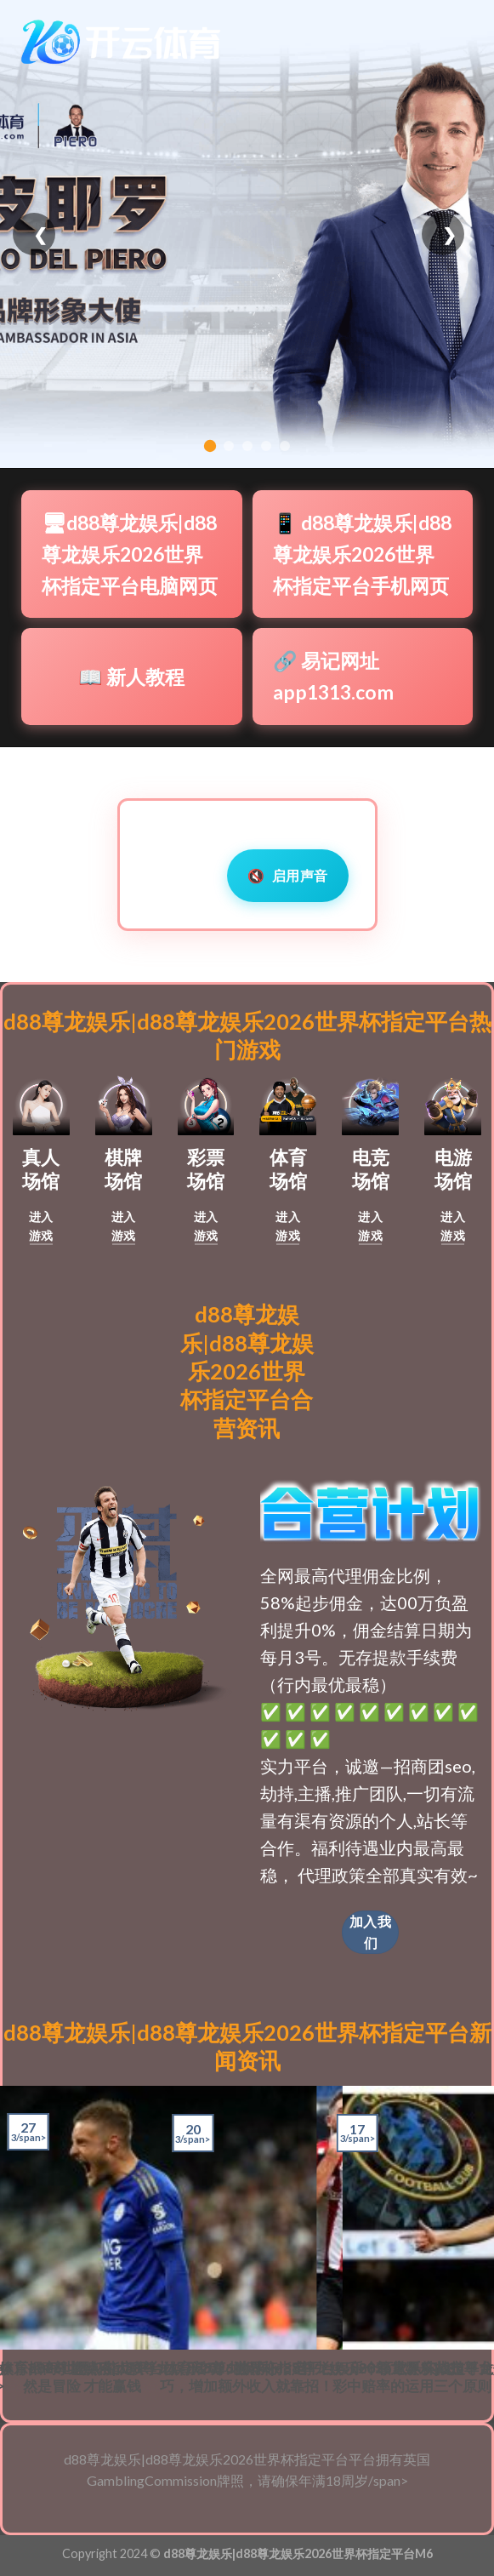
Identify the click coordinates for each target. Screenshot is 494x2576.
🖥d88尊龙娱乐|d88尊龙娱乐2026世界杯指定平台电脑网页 (130, 554)
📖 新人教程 (131, 676)
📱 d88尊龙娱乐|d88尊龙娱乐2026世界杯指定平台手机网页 (362, 554)
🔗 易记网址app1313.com (333, 676)
